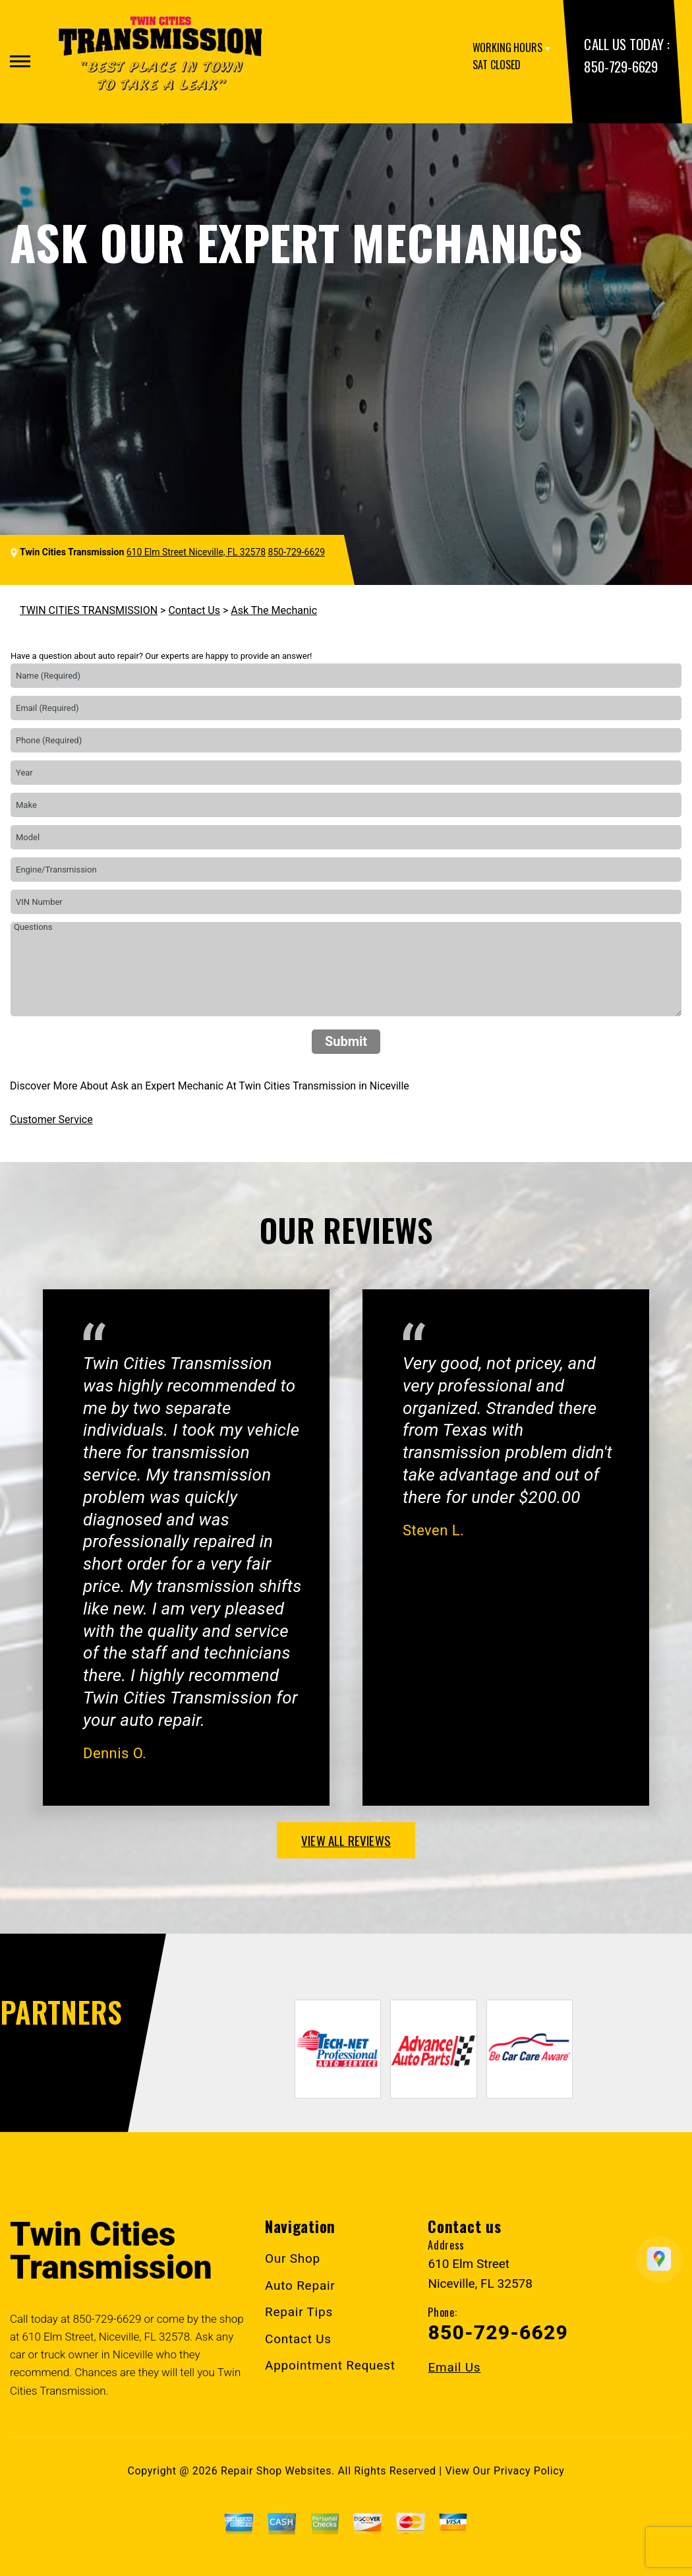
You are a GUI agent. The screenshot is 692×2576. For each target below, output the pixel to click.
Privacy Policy (529, 2471)
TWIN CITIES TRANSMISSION (89, 610)
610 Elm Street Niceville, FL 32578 (196, 552)
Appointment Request (330, 2365)
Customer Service (51, 1119)
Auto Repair (300, 2285)
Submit (346, 1041)
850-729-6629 (620, 66)
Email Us (454, 2367)
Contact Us (194, 610)
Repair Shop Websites (276, 2471)
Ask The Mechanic (274, 610)
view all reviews (346, 1840)
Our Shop (292, 2258)
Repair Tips (299, 2311)
